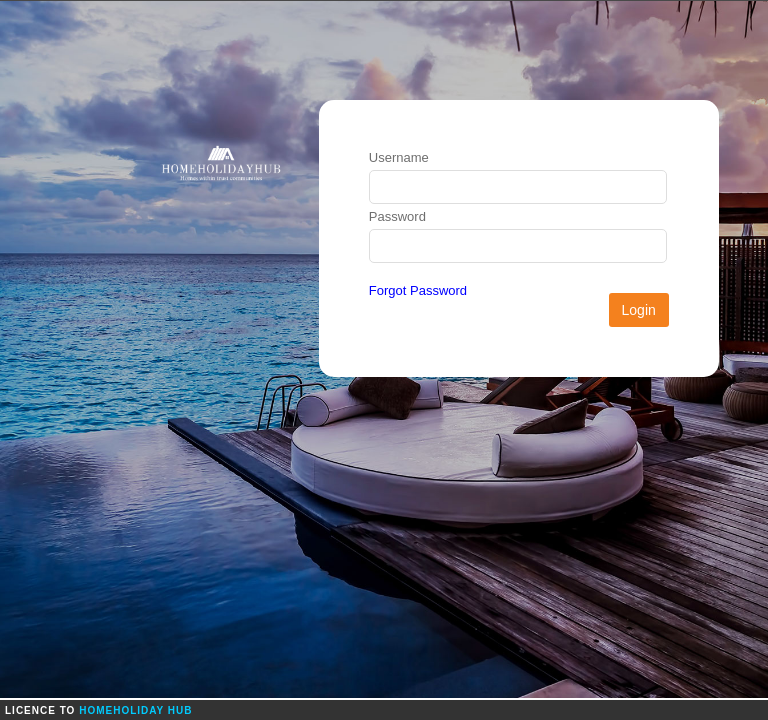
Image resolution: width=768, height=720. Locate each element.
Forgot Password (418, 290)
